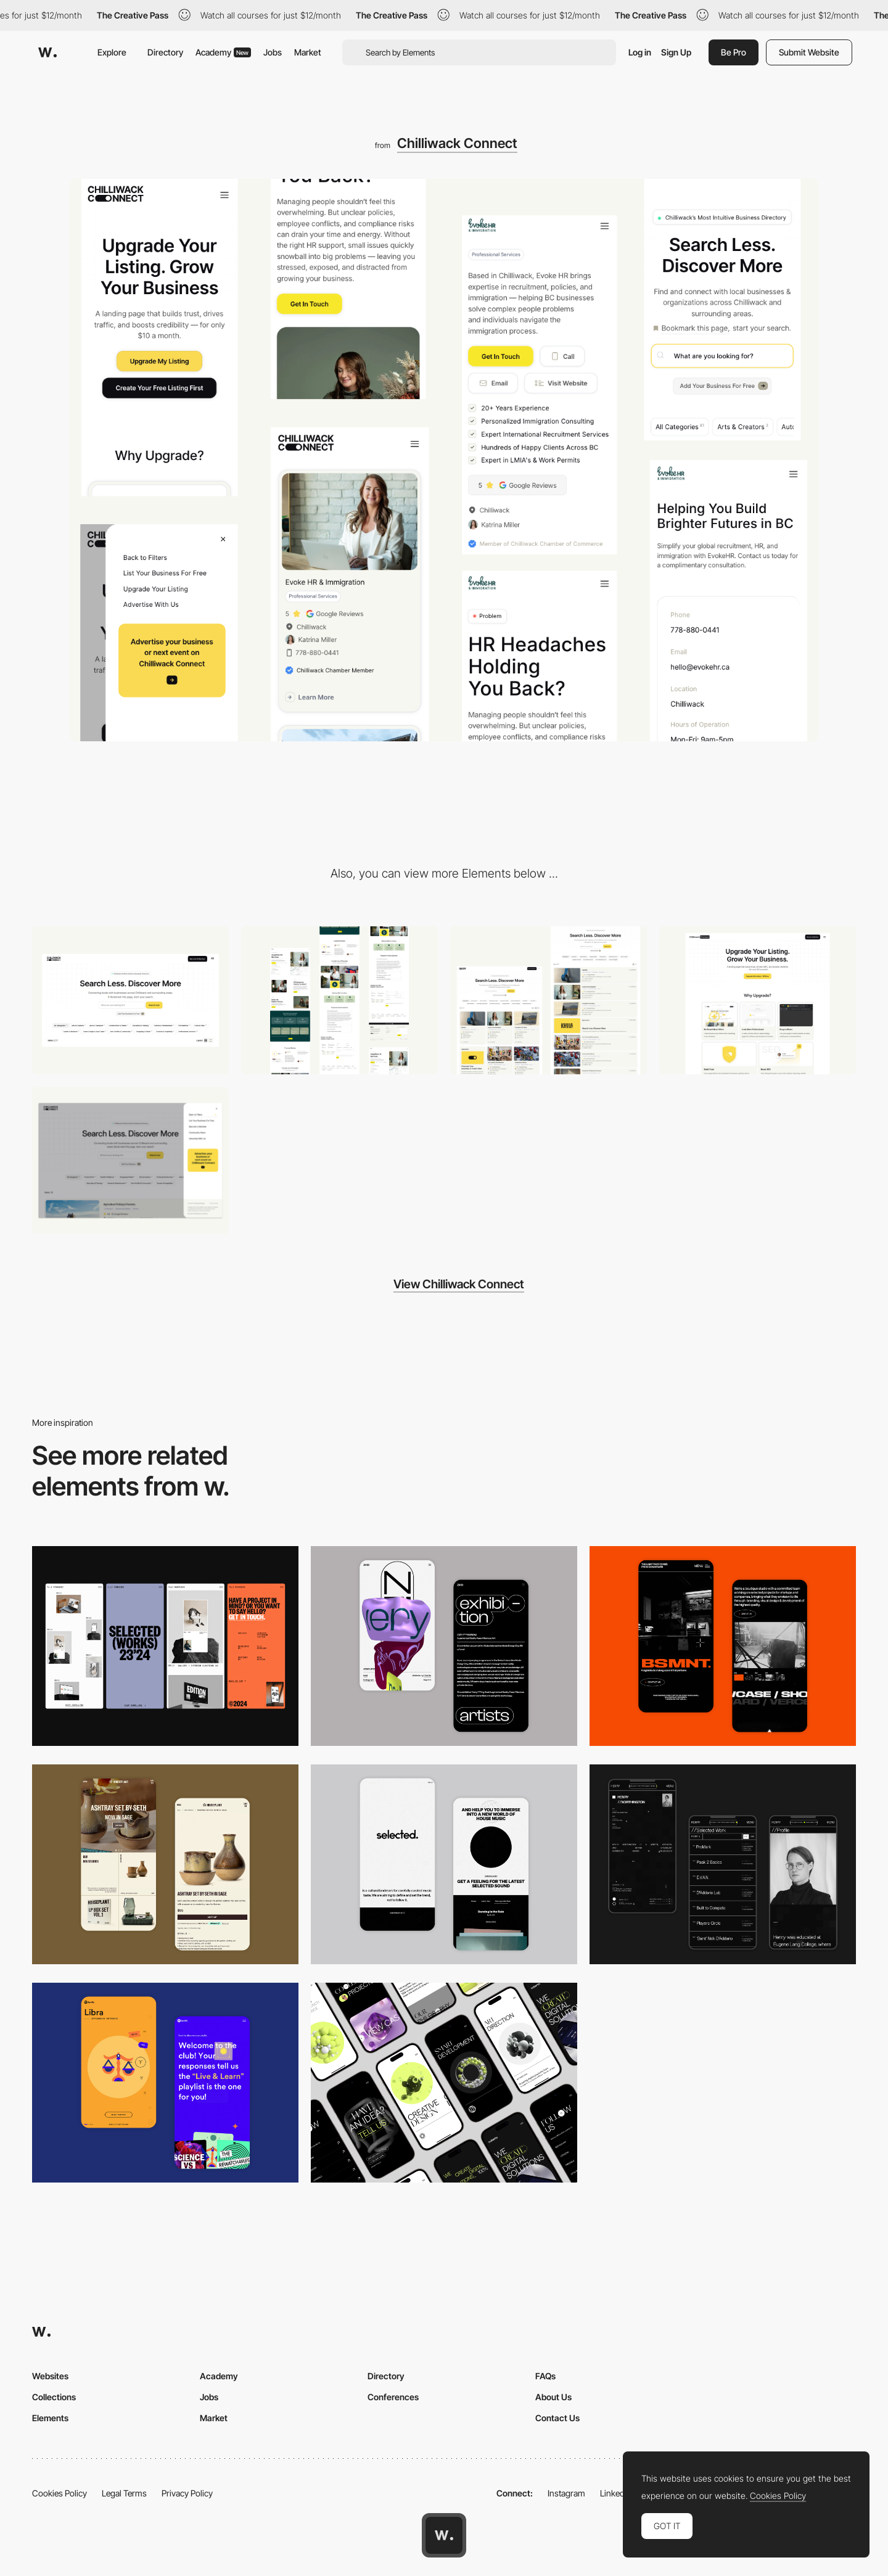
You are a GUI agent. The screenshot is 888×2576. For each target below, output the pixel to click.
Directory (165, 52)
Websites (50, 2376)
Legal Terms (124, 2493)
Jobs (272, 52)
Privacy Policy (187, 2493)
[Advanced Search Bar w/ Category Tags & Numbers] (130, 1000)
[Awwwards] (47, 52)
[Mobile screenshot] (723, 1864)
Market (307, 52)
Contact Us (557, 2418)
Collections (54, 2397)
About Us (553, 2397)
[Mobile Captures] (165, 2083)
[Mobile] (165, 1646)
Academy (223, 52)
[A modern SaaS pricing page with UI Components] (757, 1000)
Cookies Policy (59, 2493)
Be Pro (733, 52)
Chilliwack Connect (457, 143)
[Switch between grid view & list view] (548, 1000)
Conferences (393, 2397)
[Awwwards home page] (444, 2535)
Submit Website (809, 52)
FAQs (545, 2376)
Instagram (566, 2493)
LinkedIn (615, 2493)
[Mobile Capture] (444, 1646)
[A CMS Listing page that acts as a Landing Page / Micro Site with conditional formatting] (339, 1000)
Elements (50, 2418)
